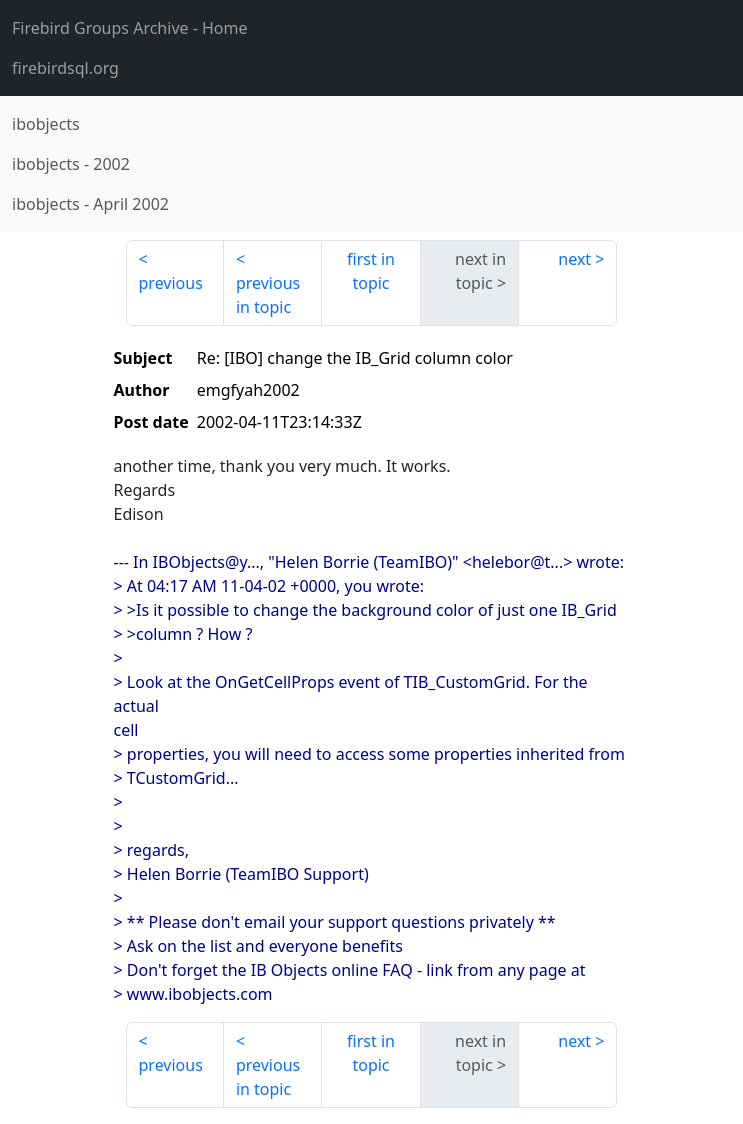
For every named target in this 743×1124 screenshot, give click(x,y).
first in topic (371, 271)
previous (171, 283)
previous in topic (268, 295)
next (574, 259)
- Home (130, 28)
